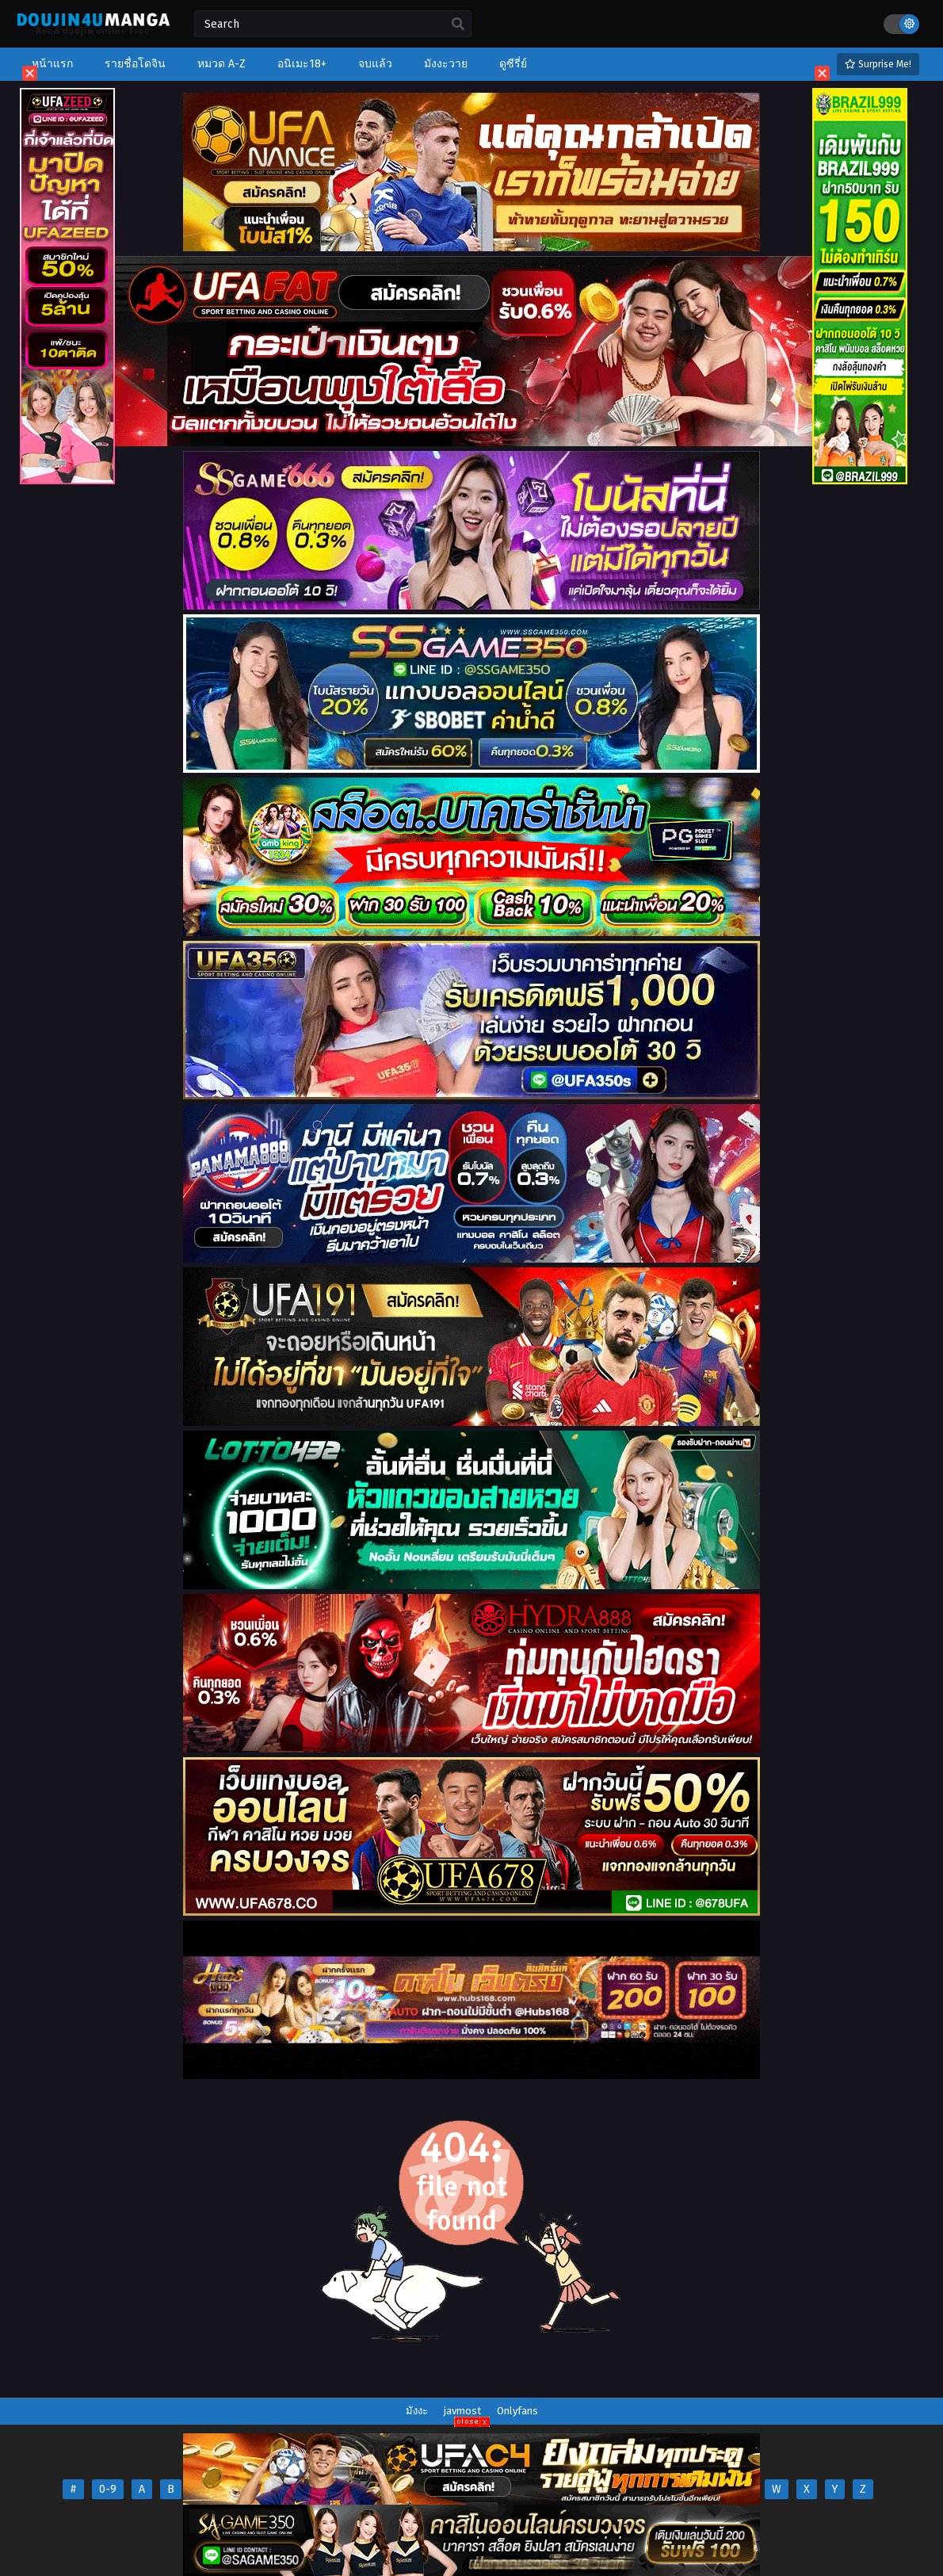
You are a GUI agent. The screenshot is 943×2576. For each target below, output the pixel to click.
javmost (462, 2411)
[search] (458, 24)
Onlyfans (517, 2411)
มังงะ (417, 2411)
